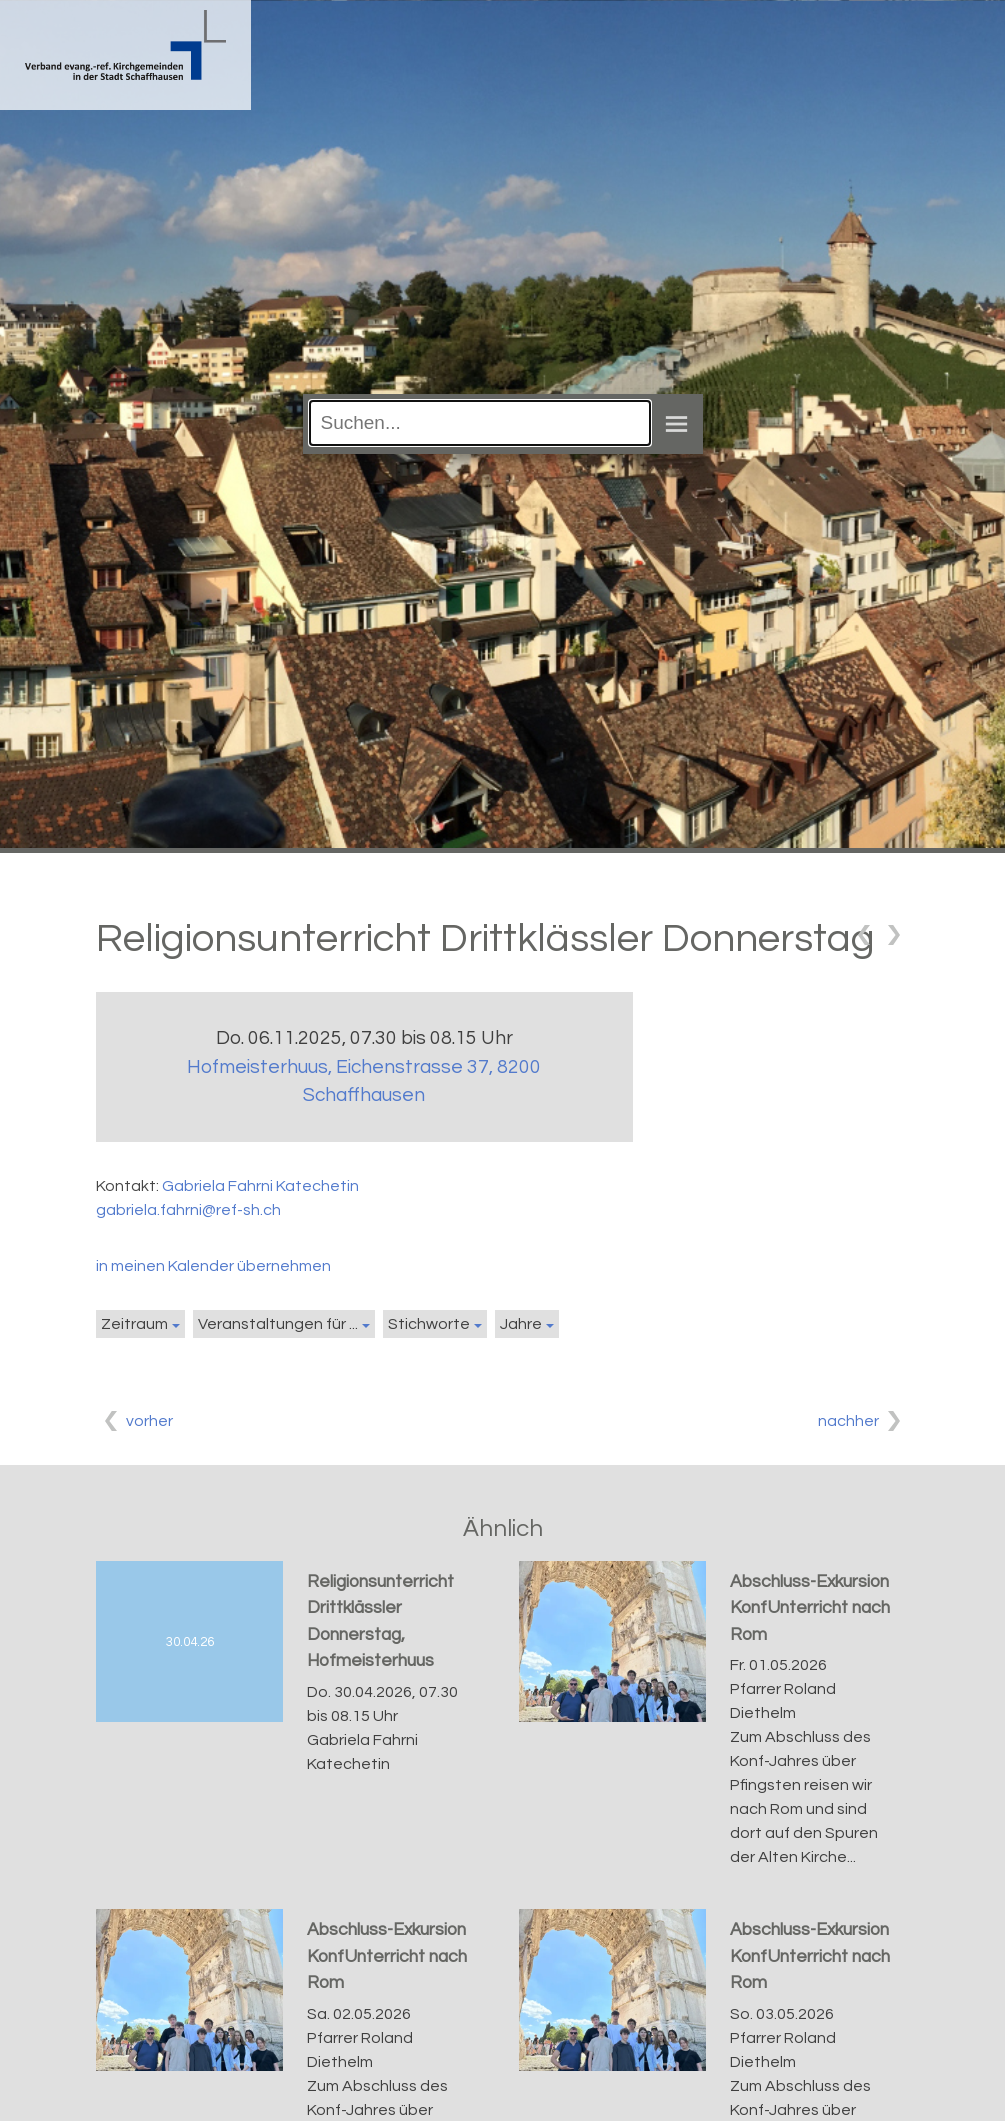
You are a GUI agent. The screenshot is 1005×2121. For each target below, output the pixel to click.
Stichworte (429, 1324)
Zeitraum (134, 1324)
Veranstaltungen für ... (278, 1324)
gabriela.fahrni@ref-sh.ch (188, 1210)
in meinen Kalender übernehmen (213, 1266)
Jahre (521, 1324)
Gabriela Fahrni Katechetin (260, 1186)
